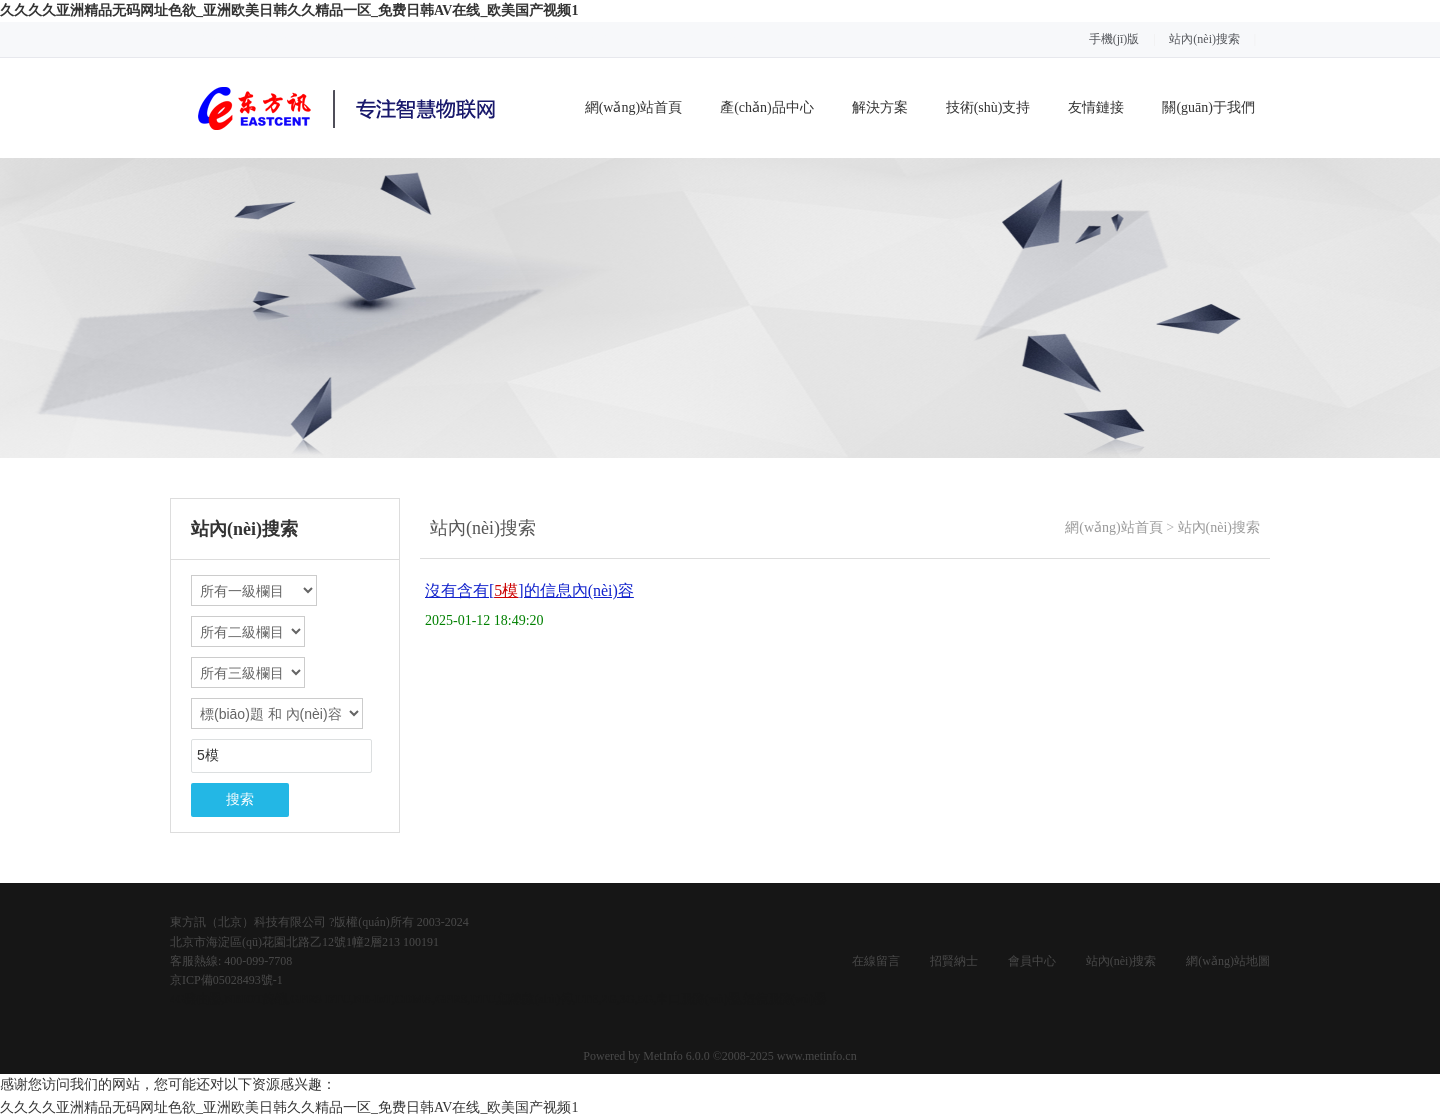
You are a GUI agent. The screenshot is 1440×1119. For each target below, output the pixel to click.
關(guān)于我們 (1208, 107)
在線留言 (876, 961)
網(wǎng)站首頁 (633, 107)
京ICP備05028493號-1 (226, 980)
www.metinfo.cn (817, 1056)
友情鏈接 (1096, 107)
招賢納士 (954, 961)
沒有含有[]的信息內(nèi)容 (529, 590)
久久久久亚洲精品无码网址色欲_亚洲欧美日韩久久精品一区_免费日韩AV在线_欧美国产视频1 (289, 10)
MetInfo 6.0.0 (676, 1056)
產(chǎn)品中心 (767, 107)
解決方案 (880, 107)
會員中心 (1032, 961)
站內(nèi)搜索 (1204, 39)
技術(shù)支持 (988, 107)
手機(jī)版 (1114, 39)
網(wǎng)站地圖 (1228, 961)
